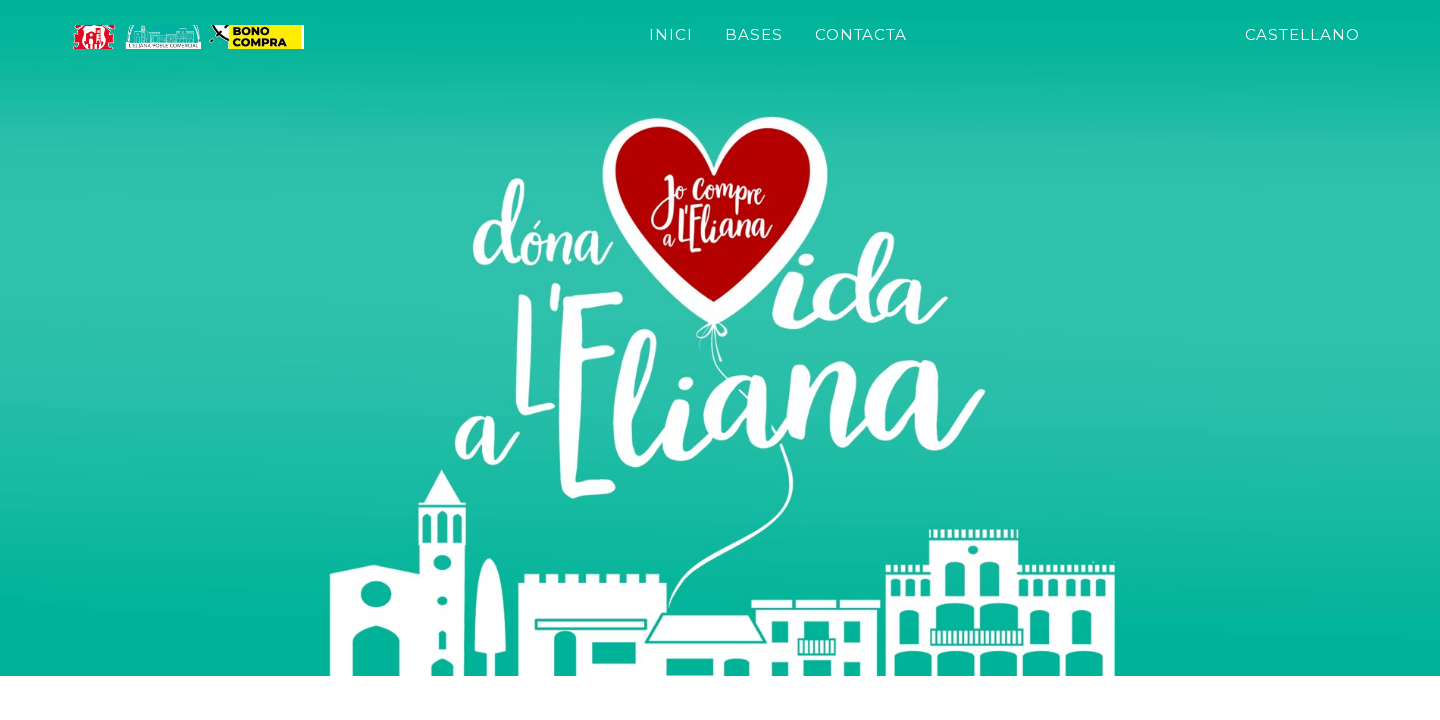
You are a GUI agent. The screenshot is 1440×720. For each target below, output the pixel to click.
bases (869, 48)
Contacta (975, 48)
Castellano (1303, 48)
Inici (786, 48)
